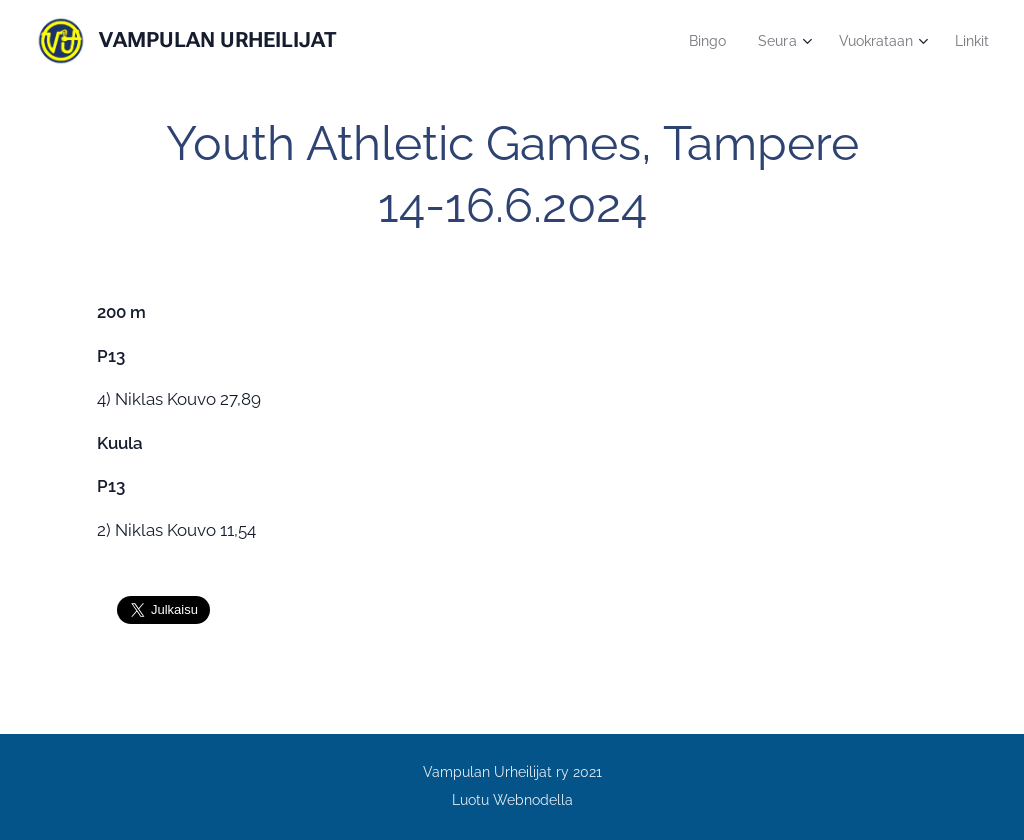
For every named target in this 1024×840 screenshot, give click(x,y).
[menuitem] (698, 41)
